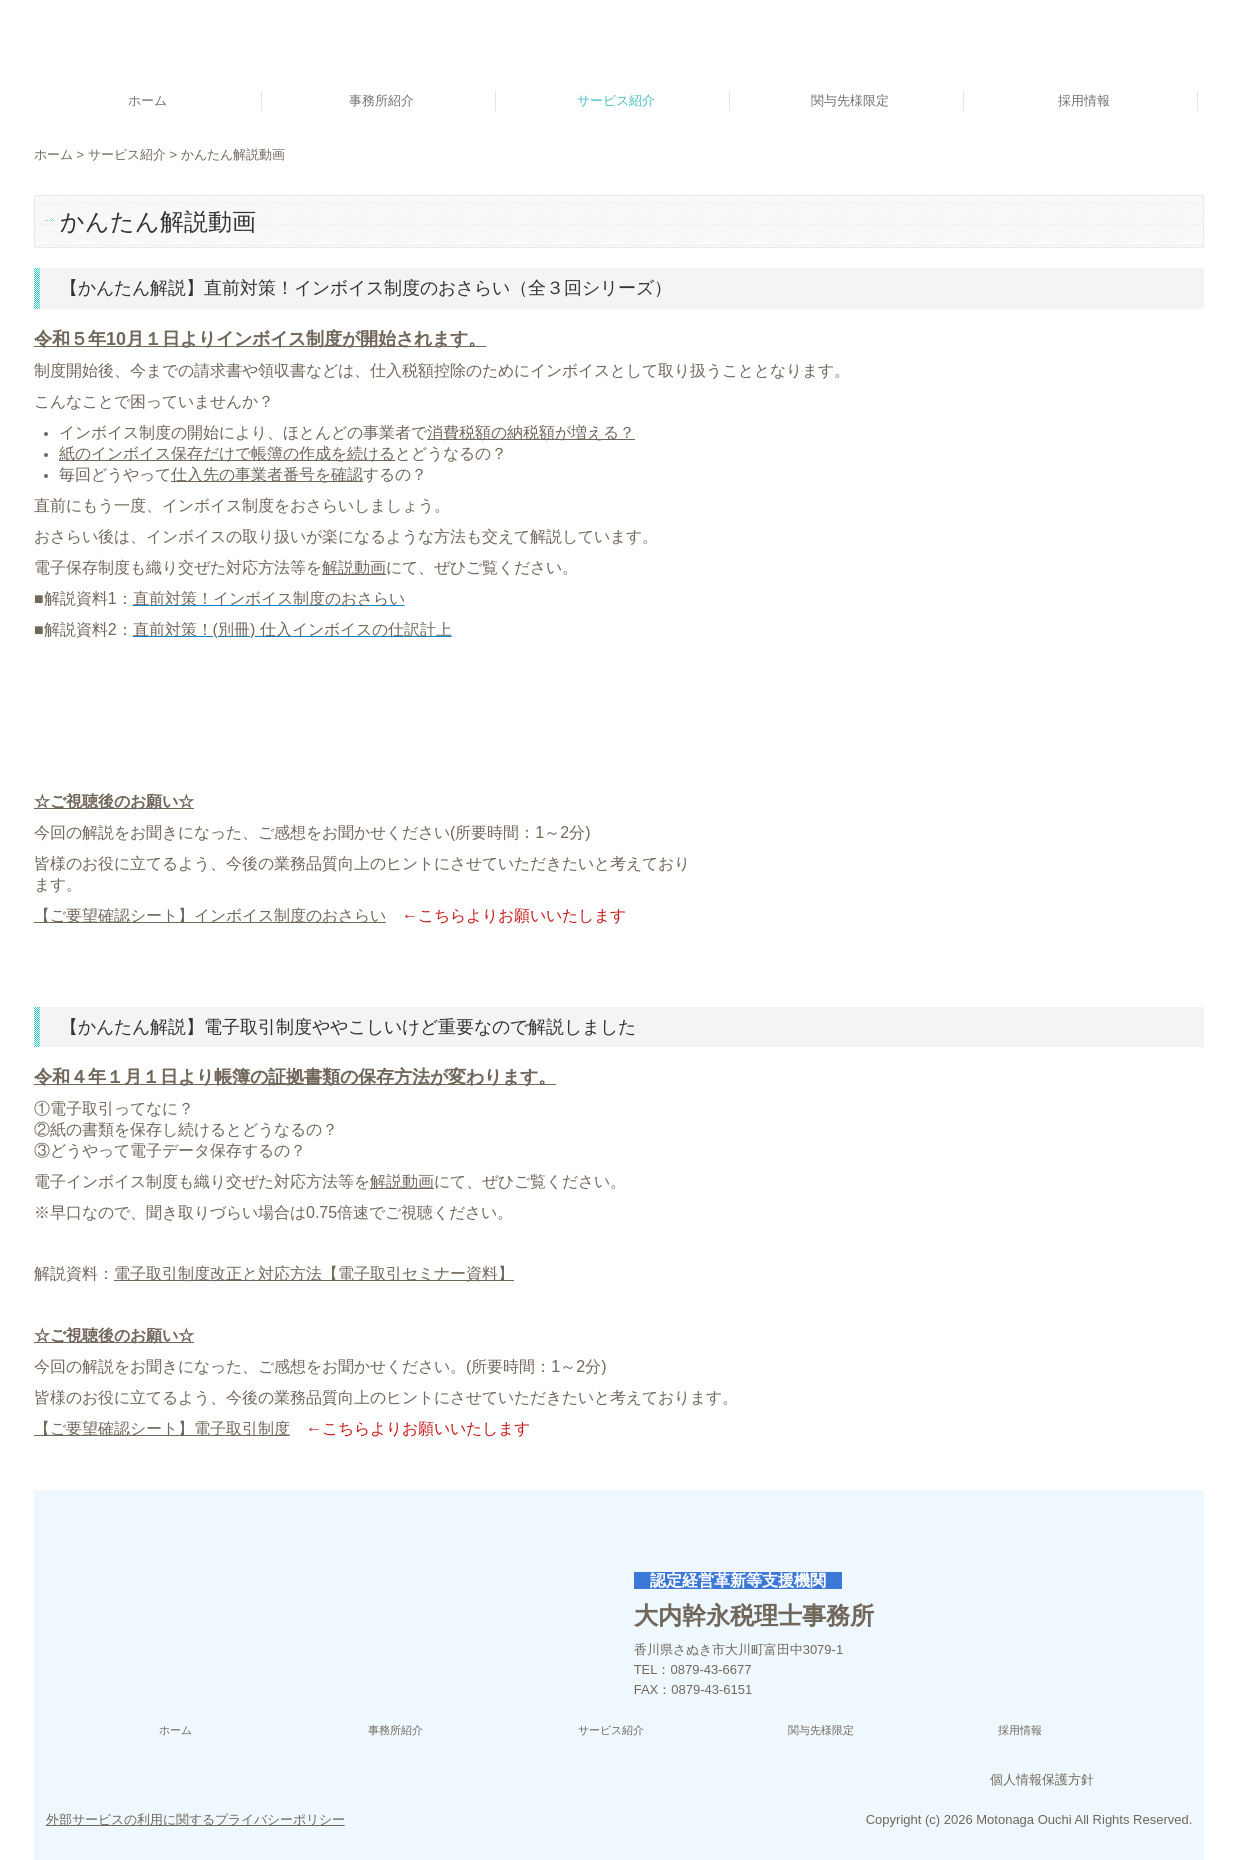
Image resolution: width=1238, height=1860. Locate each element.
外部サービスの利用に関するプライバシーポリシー (195, 1819)
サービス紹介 (616, 100)
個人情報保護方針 (1042, 1779)
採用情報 (1084, 100)
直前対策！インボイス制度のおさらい (269, 598)
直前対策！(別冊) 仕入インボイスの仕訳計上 (292, 629)
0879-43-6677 (711, 1669)
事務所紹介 (381, 100)
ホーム (147, 100)
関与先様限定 (850, 100)
